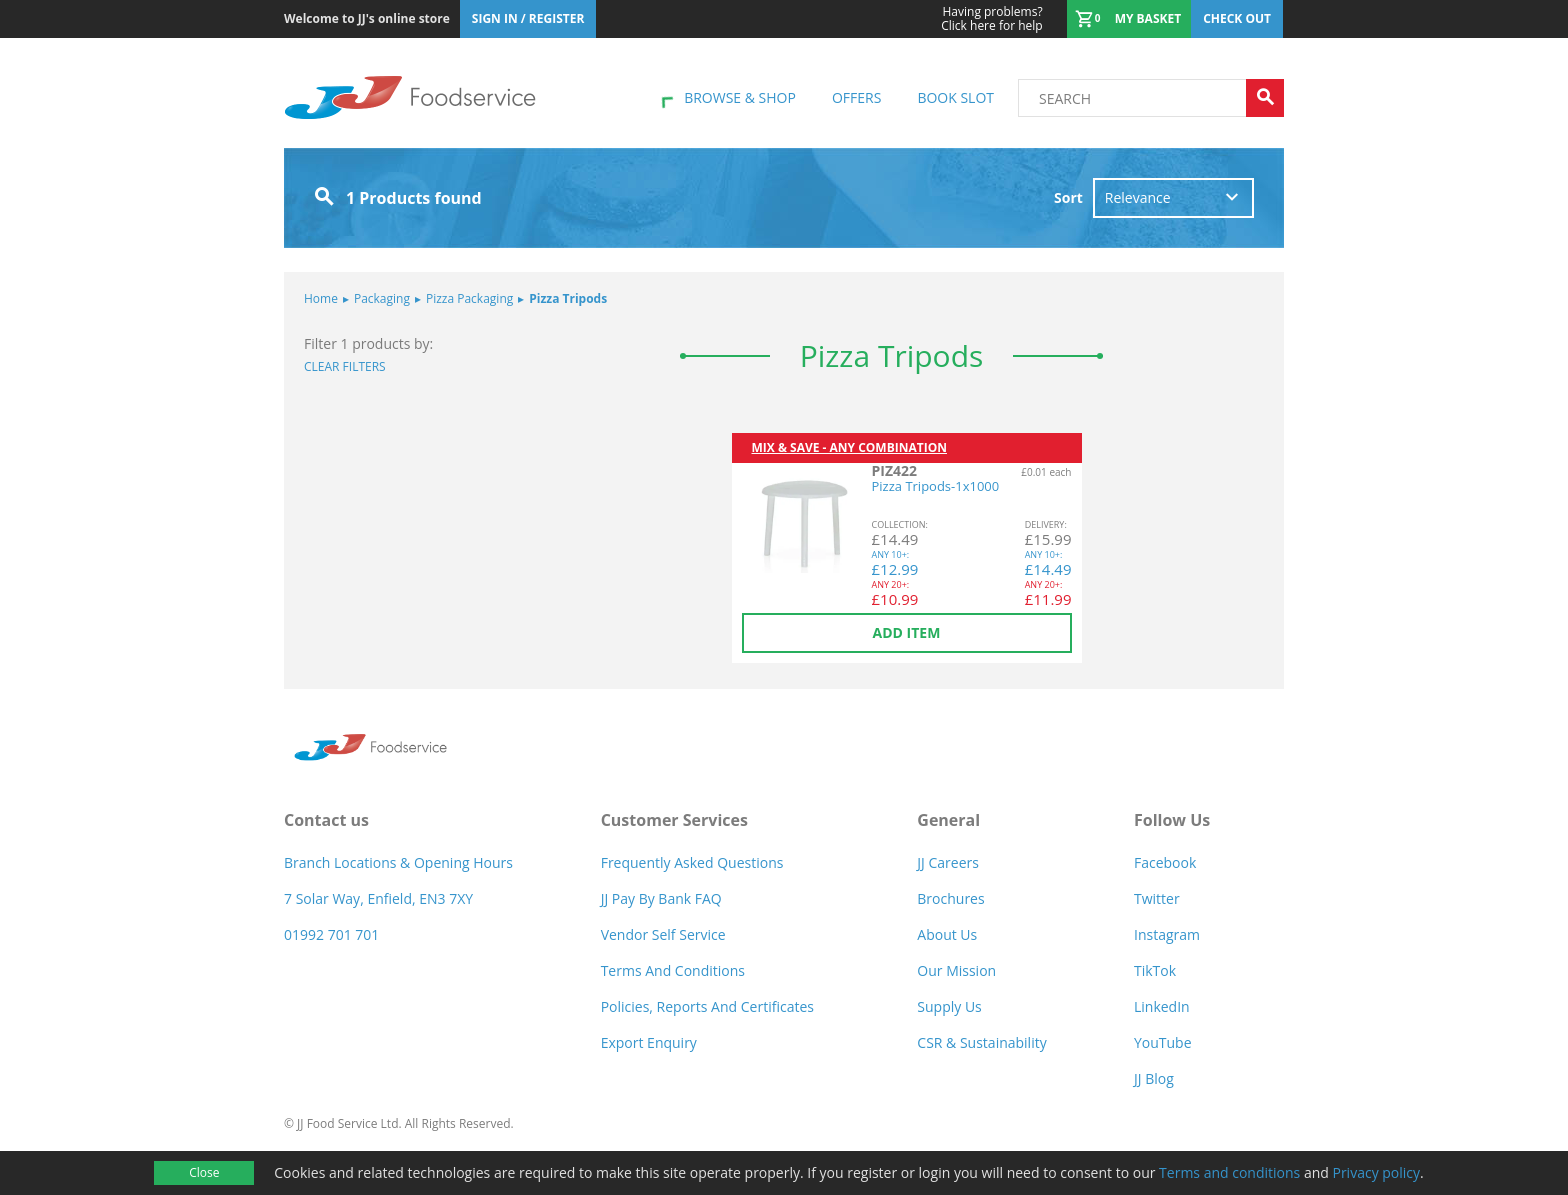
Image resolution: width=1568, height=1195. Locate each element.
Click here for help (991, 19)
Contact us (326, 820)
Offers (856, 97)
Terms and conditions (1229, 1172)
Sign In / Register (528, 18)
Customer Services (674, 820)
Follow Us (1172, 820)
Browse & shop (740, 97)
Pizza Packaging (464, 298)
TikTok (1155, 970)
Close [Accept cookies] (204, 1172)
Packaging (376, 298)
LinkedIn (1162, 1006)
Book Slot (955, 97)
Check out (1237, 18)
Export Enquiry (649, 1042)
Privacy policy (1376, 1172)
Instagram (1167, 934)
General (948, 820)
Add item (907, 632)
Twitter (1157, 898)
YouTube (1163, 1042)
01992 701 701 (331, 934)
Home (321, 298)
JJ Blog (1154, 1078)
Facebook (1165, 862)
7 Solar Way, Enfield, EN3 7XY (378, 898)
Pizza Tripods (562, 298)
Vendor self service (663, 934)
